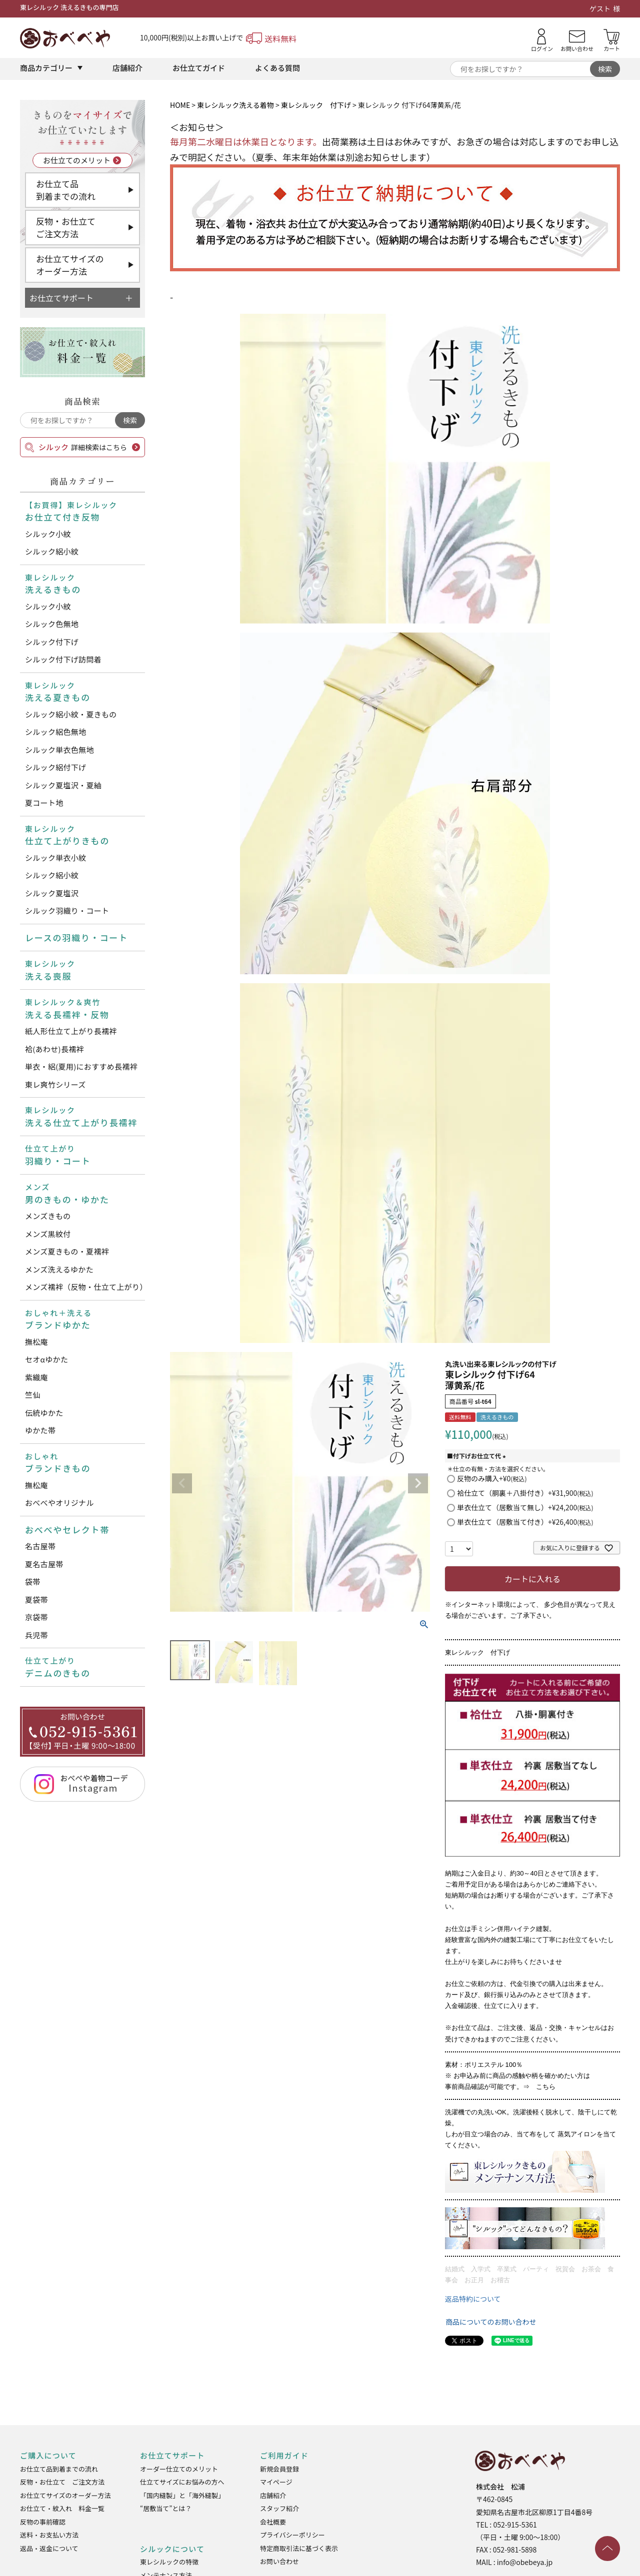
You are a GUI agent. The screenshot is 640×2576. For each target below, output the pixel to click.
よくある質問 (277, 67)
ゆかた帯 (40, 1430)
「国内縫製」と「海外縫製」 (182, 2495)
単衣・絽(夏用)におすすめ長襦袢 (81, 1066)
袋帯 (32, 1581)
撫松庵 (36, 1341)
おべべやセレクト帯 (67, 1529)
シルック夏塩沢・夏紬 (63, 785)
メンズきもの (48, 1216)
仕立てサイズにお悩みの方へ (182, 2482)
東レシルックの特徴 (169, 2562)
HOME (180, 105)
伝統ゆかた (44, 1412)
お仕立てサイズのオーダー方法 (70, 265)
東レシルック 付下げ (316, 105)
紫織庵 (36, 1377)
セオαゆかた (46, 1359)
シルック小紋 (48, 534)
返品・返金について (49, 2548)
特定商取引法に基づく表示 (299, 2548)
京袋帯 (36, 1617)
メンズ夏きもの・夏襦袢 (67, 1251)
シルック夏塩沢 (51, 893)
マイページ (276, 2482)
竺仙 (32, 1394)
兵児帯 (36, 1635)
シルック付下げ (51, 642)
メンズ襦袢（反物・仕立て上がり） (85, 1287)
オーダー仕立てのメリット (179, 2469)
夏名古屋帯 (44, 1564)
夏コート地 (44, 802)
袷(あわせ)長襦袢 (54, 1049)
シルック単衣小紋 (55, 857)
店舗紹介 (127, 67)
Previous (182, 1483)
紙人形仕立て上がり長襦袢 (71, 1031)
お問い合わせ (279, 2561)
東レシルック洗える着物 (235, 105)
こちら (546, 2086)
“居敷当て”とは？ (166, 2508)
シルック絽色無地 (55, 731)
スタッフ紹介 (279, 2508)
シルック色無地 (51, 624)
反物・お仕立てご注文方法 (66, 227)
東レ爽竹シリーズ (55, 1084)
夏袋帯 (36, 1599)
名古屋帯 (40, 1546)
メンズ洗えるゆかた (59, 1269)
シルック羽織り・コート (67, 910)
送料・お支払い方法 (49, 2535)
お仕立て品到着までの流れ (66, 190)
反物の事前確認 (43, 2522)
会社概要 (273, 2522)
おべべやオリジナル (59, 1502)
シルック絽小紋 (51, 551)
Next (418, 1483)
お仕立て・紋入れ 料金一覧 (62, 2508)
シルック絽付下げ (55, 767)
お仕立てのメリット (76, 160)
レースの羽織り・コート (76, 937)
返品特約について (473, 2299)
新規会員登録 (279, 2469)
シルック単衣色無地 (59, 749)
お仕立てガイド (198, 67)
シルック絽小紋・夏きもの (71, 714)
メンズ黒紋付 (48, 1234)
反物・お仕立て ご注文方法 (62, 2482)
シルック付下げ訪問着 (63, 659)
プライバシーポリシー (292, 2535)
